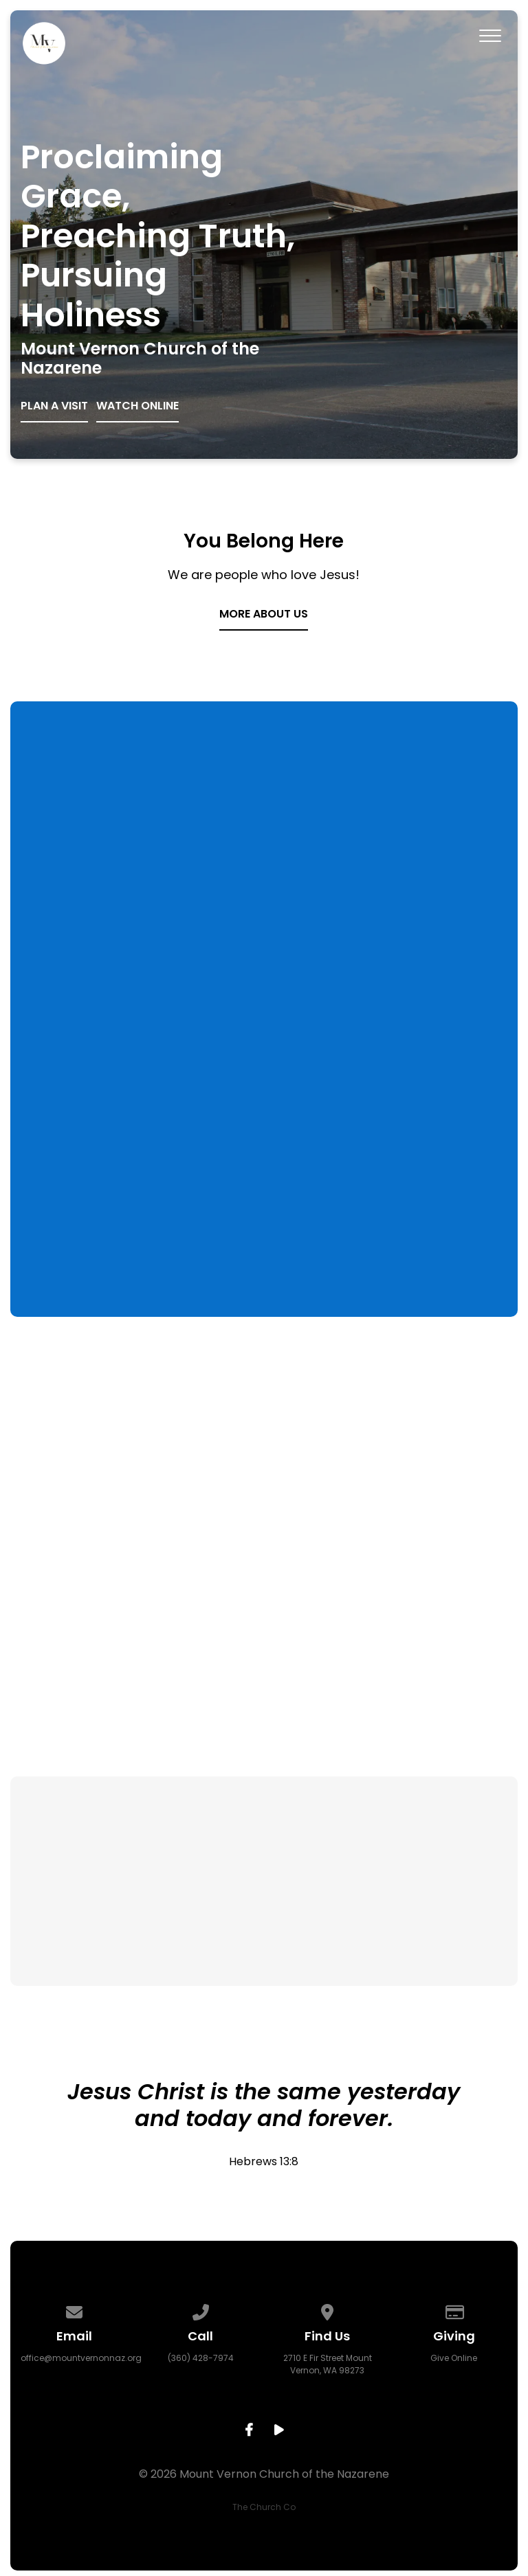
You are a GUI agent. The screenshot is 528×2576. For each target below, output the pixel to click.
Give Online (453, 2358)
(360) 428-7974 (201, 2358)
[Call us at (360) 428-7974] (200, 2310)
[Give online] (454, 2310)
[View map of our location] (327, 2310)
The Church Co (264, 2507)
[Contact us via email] (74, 2310)
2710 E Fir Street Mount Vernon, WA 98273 (327, 2364)
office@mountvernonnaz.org (81, 2358)
